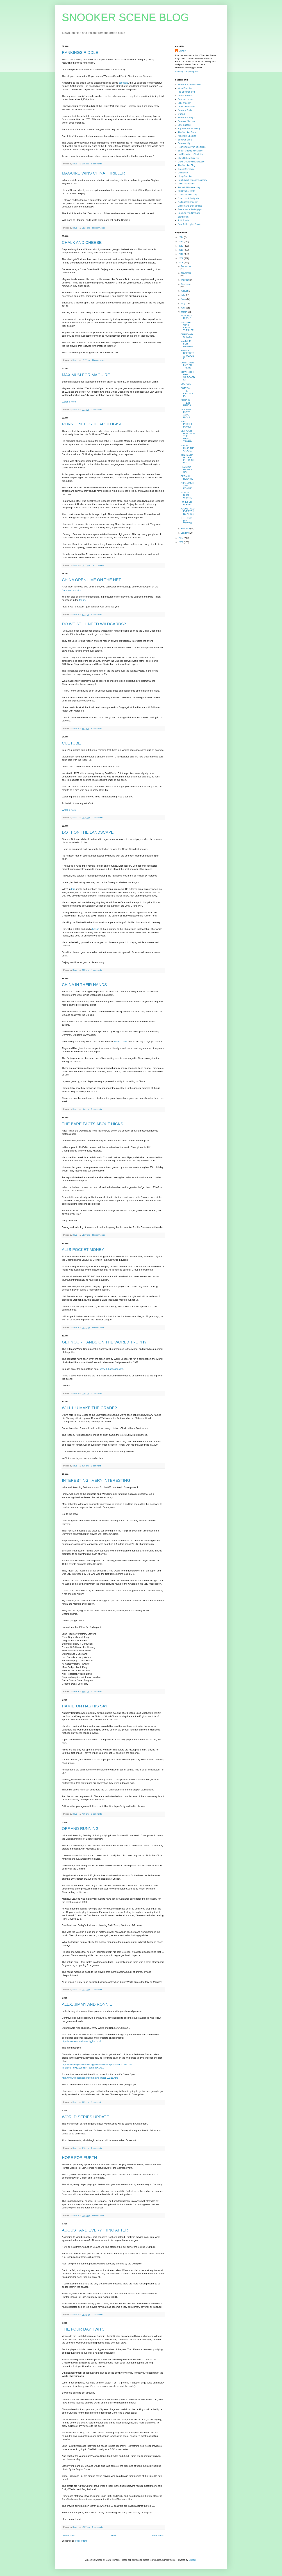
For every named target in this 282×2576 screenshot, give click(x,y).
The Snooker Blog (186, 165)
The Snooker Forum (187, 132)
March (184, 312)
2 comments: (98, 818)
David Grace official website (191, 161)
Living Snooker (185, 176)
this (73, 889)
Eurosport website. (71, 590)
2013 (181, 241)
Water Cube (120, 1041)
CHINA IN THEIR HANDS (84, 984)
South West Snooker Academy (192, 180)
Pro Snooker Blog (186, 92)
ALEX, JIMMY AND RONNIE (87, 2004)
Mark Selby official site (188, 158)
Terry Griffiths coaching (189, 187)
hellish (95, 929)
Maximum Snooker (187, 136)
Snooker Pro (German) (189, 213)
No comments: (98, 228)
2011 (181, 250)
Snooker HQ (184, 143)
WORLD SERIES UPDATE (85, 2117)
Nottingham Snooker (187, 202)
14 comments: (98, 565)
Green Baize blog (186, 169)
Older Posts (157, 2535)
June (183, 299)
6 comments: (97, 164)
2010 (181, 254)
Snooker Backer (185, 110)
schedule (123, 82)
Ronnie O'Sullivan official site (192, 147)
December (186, 266)
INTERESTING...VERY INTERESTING (96, 1480)
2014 (181, 237)
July (183, 295)
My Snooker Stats (186, 191)
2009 (181, 258)
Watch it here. (69, 401)
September (186, 284)
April (183, 308)
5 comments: (97, 1691)
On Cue (181, 114)
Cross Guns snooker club (190, 206)
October (185, 280)
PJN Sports (183, 220)
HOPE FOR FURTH (79, 2157)
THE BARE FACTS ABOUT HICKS (92, 1124)
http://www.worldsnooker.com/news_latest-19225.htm (90, 2077)
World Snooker (185, 88)
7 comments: (97, 409)
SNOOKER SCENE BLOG (125, 17)
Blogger (192, 2560)
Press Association (186, 106)
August (184, 291)
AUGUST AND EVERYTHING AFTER (95, 2230)
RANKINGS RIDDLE (80, 52)
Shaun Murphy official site (190, 150)
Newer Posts (69, 2535)
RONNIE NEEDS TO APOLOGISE (92, 424)
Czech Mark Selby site (188, 198)
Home (114, 2535)
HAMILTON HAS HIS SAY (85, 1706)
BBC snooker (184, 103)
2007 (181, 538)
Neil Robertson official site (190, 154)
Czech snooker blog (187, 194)
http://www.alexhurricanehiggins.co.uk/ (82, 2041)
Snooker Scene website (189, 84)
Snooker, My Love (186, 121)
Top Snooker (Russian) (189, 128)
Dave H (182, 51)
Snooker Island (185, 139)
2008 (181, 262)
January (185, 533)
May (183, 303)
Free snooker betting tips (190, 209)
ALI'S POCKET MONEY (83, 1249)
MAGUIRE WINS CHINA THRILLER (93, 173)
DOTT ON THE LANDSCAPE (88, 832)
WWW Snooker (185, 95)
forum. (82, 600)
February (185, 528)
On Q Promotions (186, 183)
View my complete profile (187, 71)
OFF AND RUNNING (80, 1828)
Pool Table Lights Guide (189, 224)
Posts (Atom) (81, 2541)
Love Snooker (184, 125)
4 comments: (97, 614)
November (186, 273)
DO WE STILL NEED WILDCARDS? (94, 624)
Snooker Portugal (186, 117)
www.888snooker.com (111, 1369)
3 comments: (97, 1109)
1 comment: (96, 1466)
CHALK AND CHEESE (82, 242)
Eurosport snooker (186, 99)
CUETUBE (71, 743)
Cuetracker (183, 172)
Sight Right (183, 217)
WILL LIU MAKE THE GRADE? (89, 1408)
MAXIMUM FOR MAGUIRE (86, 375)
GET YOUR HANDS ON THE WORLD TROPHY (104, 1342)
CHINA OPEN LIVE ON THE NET (91, 580)
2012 (181, 246)
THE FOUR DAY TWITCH (84, 2329)
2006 (181, 542)
